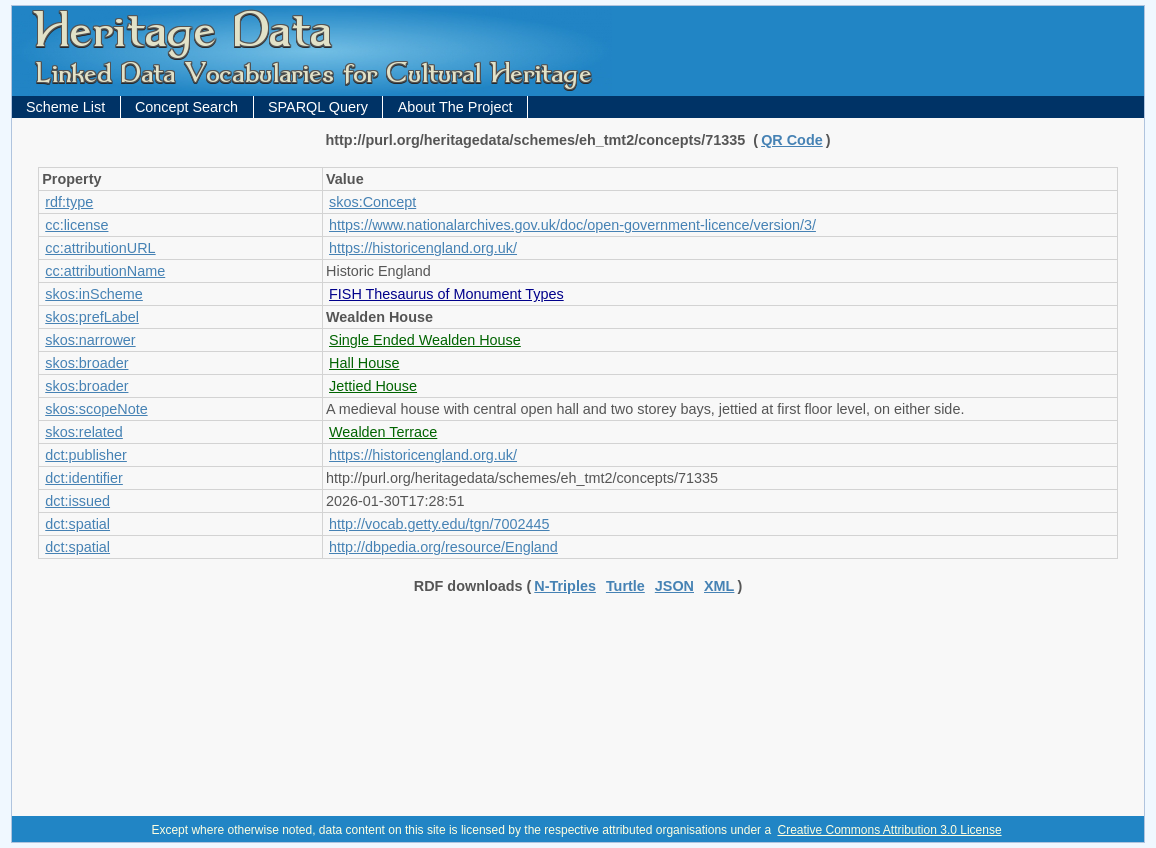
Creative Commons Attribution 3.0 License (889, 830)
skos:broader (86, 363)
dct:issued (77, 501)
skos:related (84, 432)
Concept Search (186, 107)
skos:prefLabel (92, 317)
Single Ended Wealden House (425, 340)
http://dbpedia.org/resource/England (443, 547)
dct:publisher (86, 455)
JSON (674, 586)
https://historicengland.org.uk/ (423, 248)
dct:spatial (77, 524)
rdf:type (69, 202)
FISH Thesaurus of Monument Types (446, 294)
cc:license (76, 225)
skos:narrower (90, 340)
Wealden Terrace (383, 432)
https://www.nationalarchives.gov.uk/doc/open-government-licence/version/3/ (572, 225)
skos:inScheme (94, 294)
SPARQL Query (318, 107)
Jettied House (373, 386)
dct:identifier (84, 478)
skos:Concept (372, 202)
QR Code (792, 140)
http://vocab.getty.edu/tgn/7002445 (439, 524)
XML (719, 586)
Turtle (625, 586)
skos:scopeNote (96, 409)
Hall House (364, 363)
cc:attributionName (105, 271)
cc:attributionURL (100, 248)
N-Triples (565, 586)
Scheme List (65, 107)
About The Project (455, 107)
